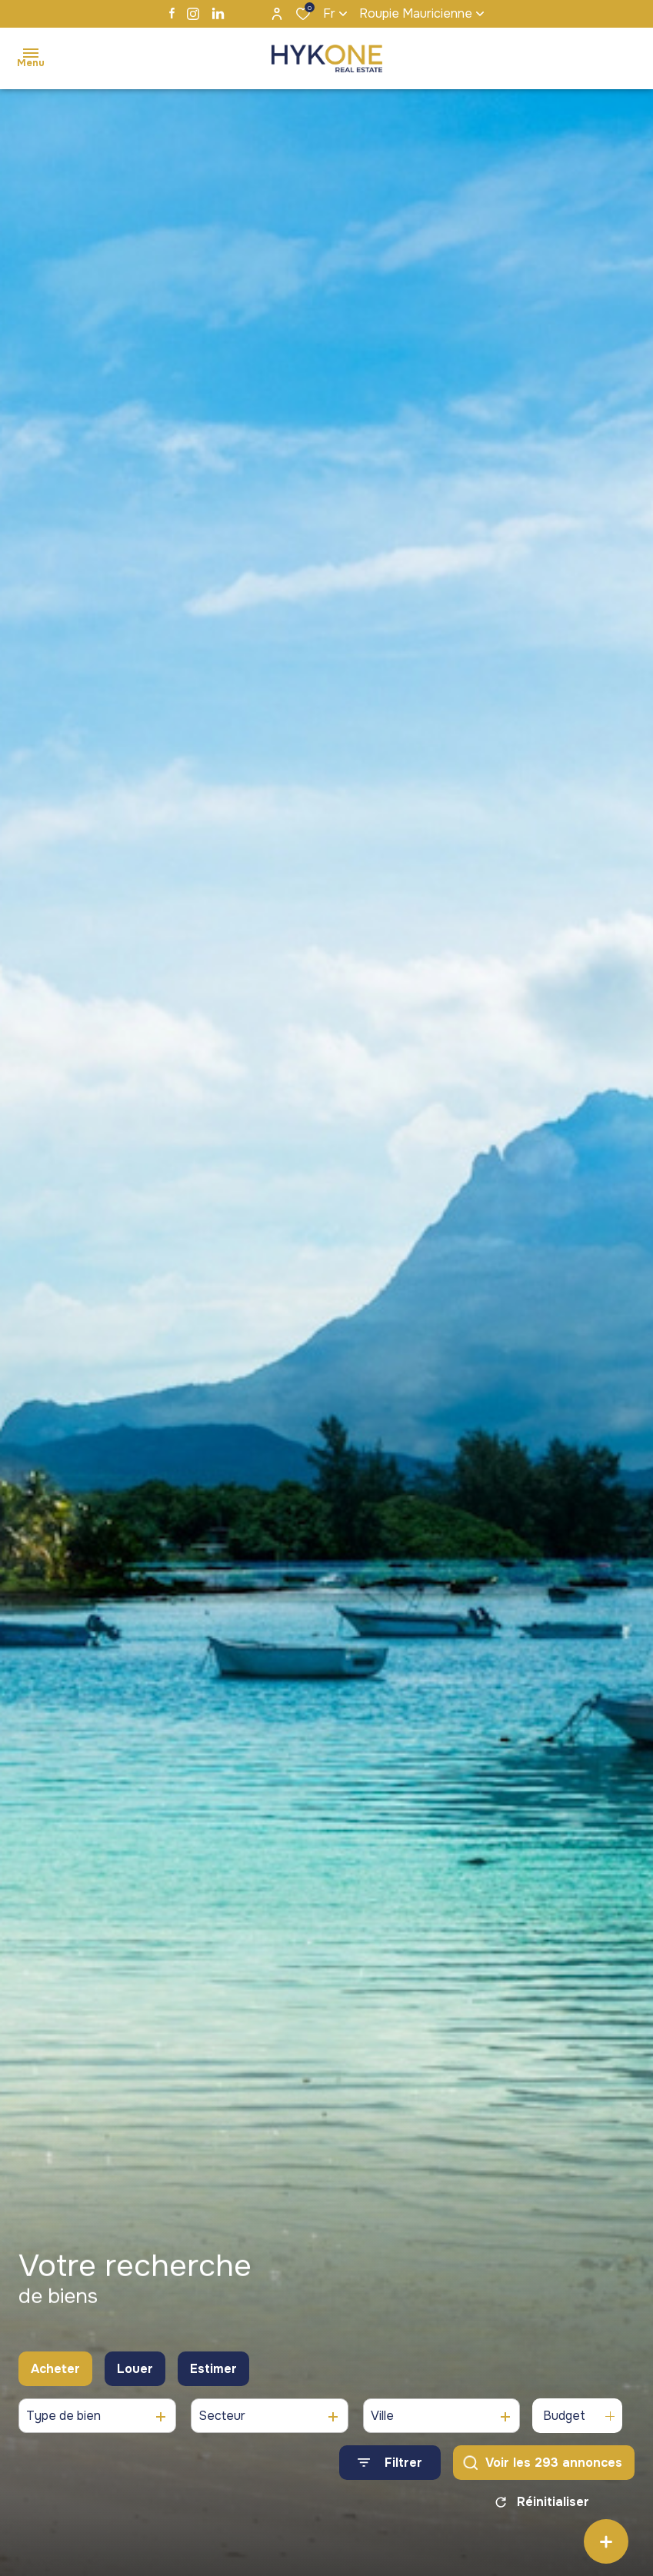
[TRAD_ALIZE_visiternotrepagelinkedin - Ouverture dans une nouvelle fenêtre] (218, 13)
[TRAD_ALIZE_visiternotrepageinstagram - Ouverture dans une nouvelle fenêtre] (193, 14)
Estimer (213, 2370)
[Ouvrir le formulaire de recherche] (390, 2465)
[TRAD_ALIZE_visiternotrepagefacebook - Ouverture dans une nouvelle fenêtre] (172, 13)
